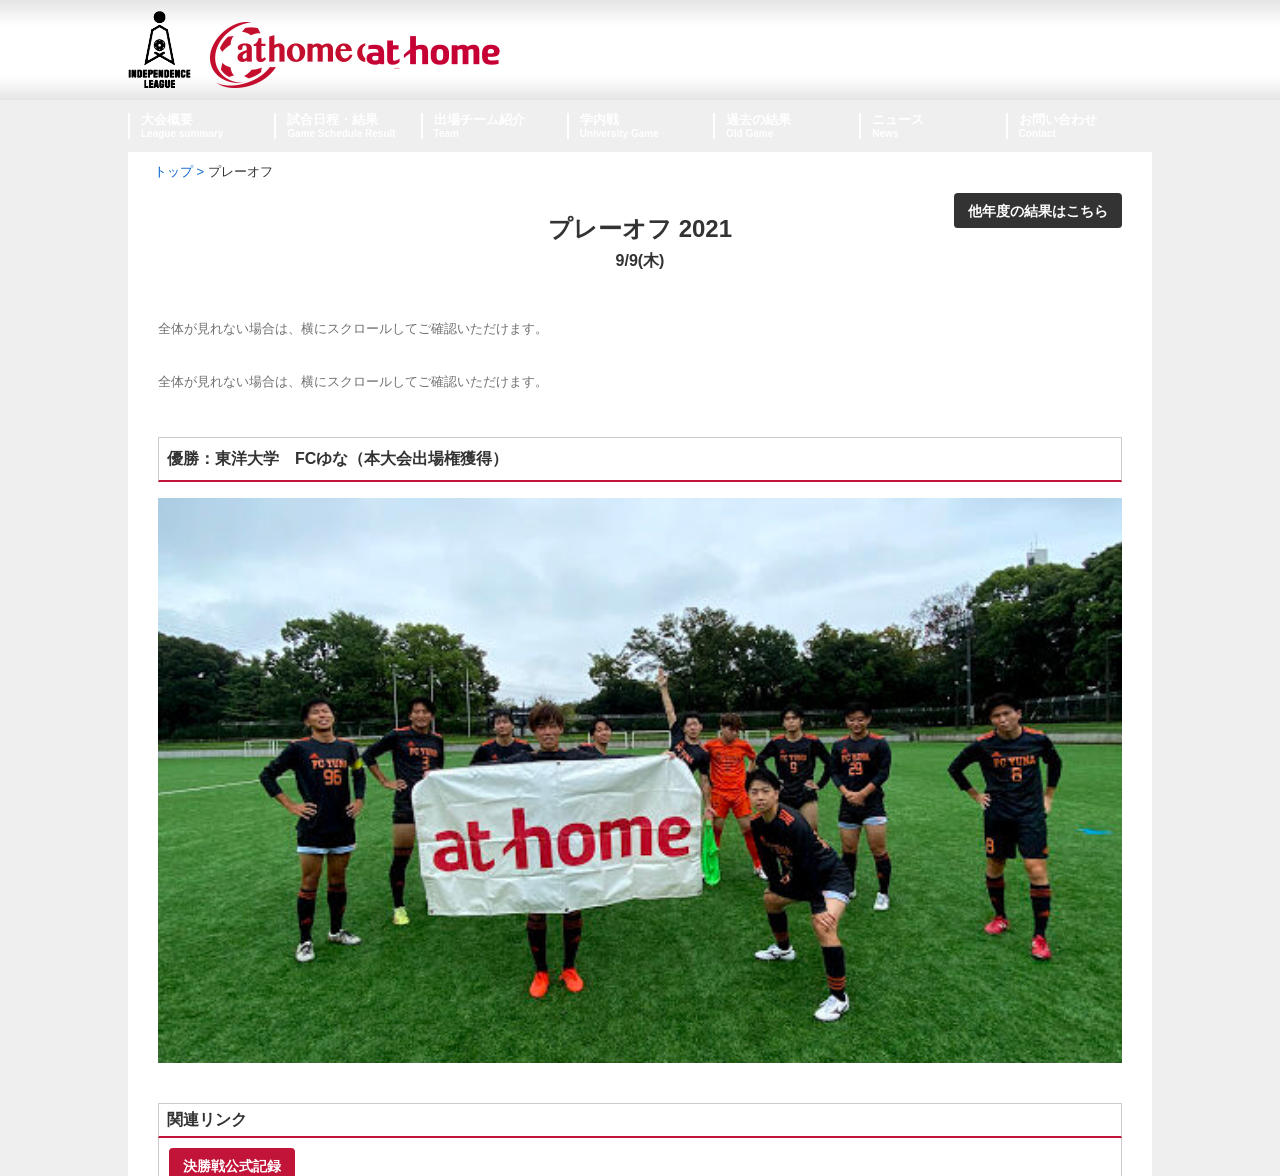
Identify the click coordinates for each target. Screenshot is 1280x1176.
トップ (173, 171)
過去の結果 (758, 119)
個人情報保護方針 (640, 1123)
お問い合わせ (1058, 119)
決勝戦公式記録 (232, 877)
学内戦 (599, 119)
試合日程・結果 (332, 119)
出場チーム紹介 (479, 119)
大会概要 (167, 119)
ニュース (898, 119)
